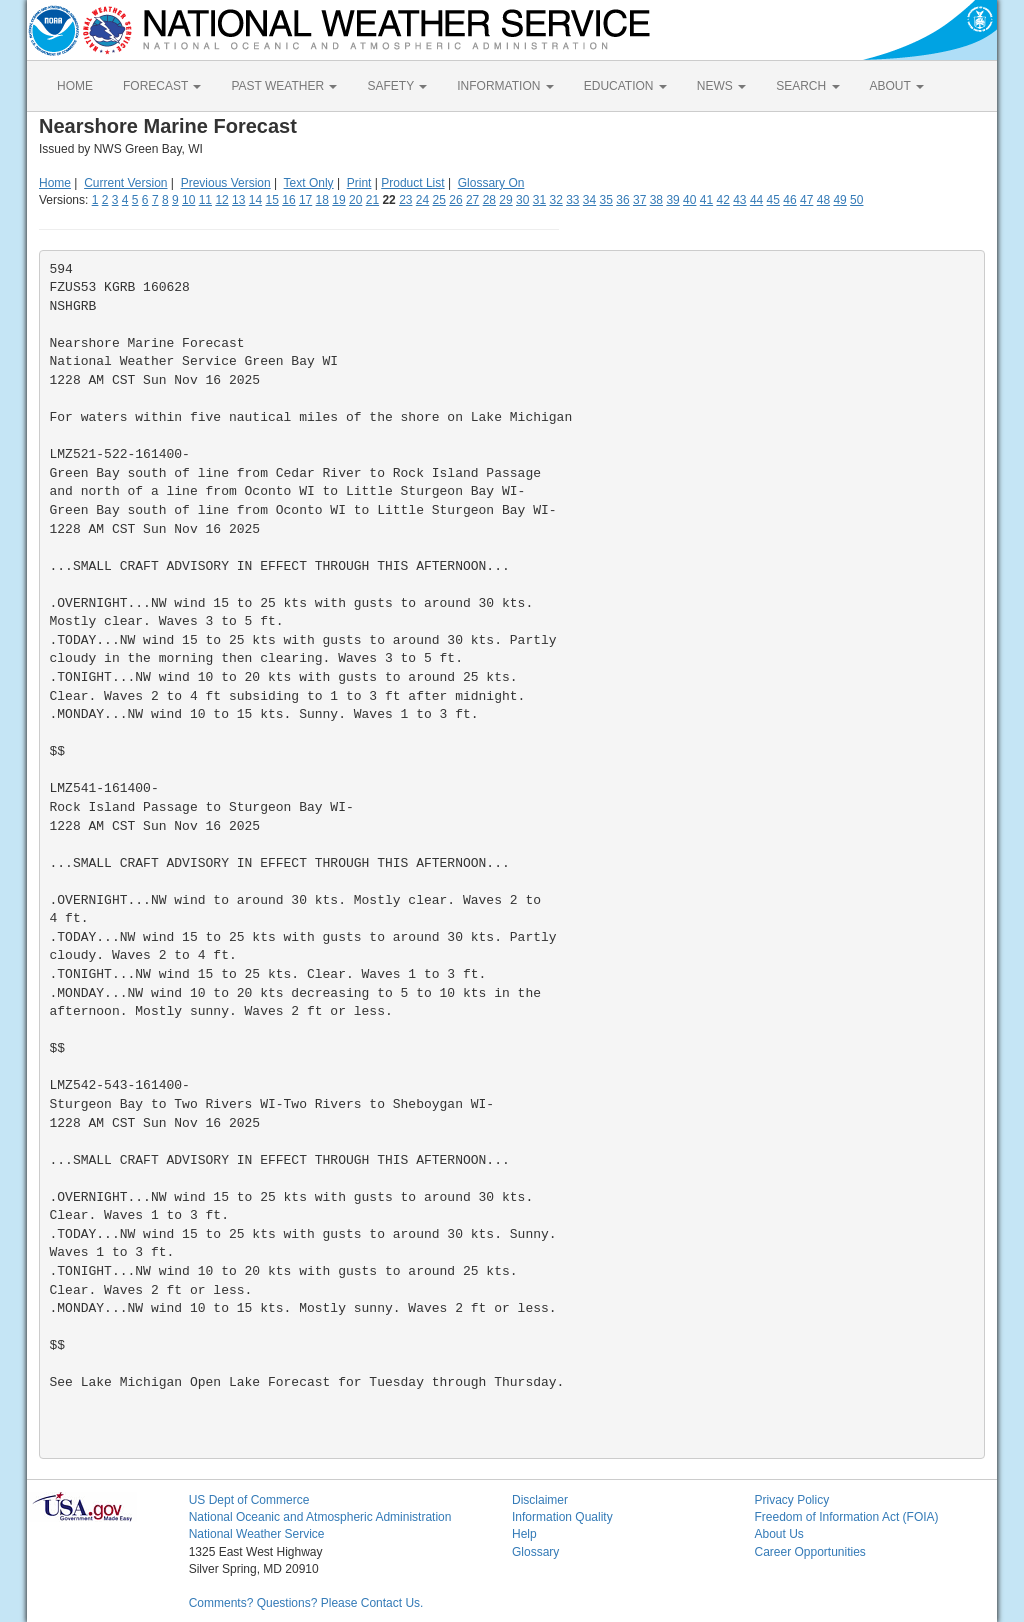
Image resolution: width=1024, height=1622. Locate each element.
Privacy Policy (791, 1500)
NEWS (721, 86)
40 (689, 200)
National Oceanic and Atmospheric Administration (320, 1517)
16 (288, 200)
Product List (412, 183)
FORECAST (162, 86)
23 (405, 200)
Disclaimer (540, 1500)
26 (455, 200)
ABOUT (897, 86)
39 (672, 200)
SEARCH (807, 86)
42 (722, 200)
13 (238, 200)
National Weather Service (257, 1534)
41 (706, 200)
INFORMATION (505, 86)
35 (606, 200)
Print (359, 183)
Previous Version (226, 183)
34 (589, 200)
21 (372, 200)
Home (55, 183)
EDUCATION (625, 86)
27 (472, 200)
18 (322, 200)
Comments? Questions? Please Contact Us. (306, 1603)
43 (739, 200)
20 (355, 200)
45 (773, 200)
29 (505, 200)
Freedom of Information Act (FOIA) (846, 1517)
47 (806, 200)
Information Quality (562, 1517)
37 (639, 200)
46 (789, 200)
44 (756, 200)
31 (539, 200)
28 (489, 200)
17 (305, 200)
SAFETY (397, 86)
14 (255, 200)
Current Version (125, 183)
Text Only (309, 183)
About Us (778, 1534)
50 (856, 200)
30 (522, 200)
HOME (75, 86)
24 (422, 200)
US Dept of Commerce (249, 1500)
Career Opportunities (809, 1552)
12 (221, 200)
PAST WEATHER (284, 86)
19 (338, 200)
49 (839, 200)
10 (188, 200)
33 (572, 200)
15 (272, 200)
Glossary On (491, 183)
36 (622, 200)
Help (524, 1534)
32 (555, 200)
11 (205, 200)
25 (439, 200)
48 (823, 200)
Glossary (535, 1552)
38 (656, 200)
